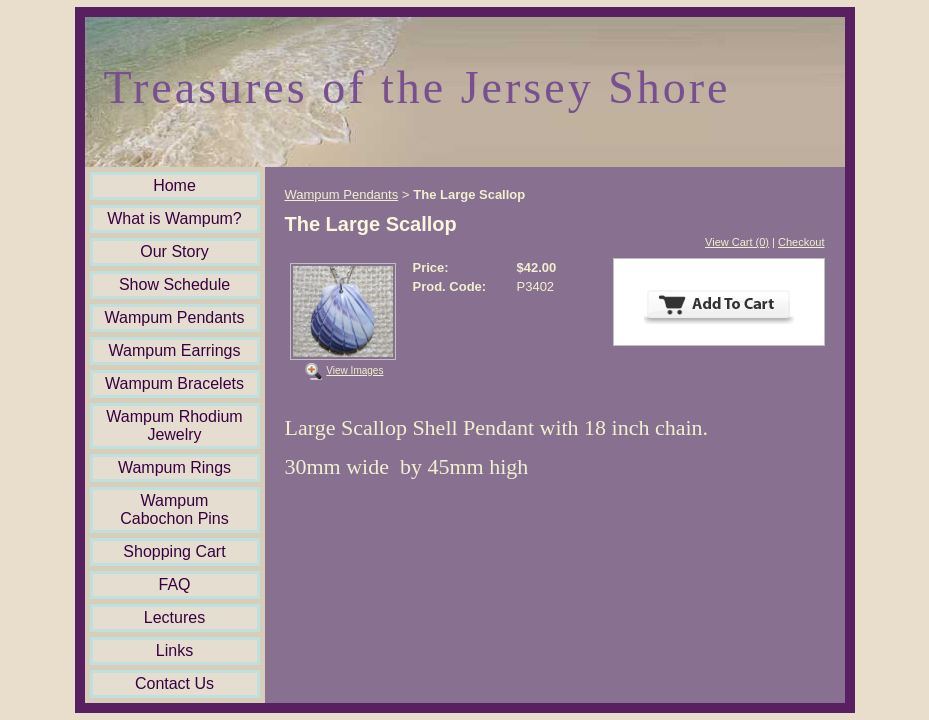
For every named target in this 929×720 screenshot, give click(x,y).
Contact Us (174, 683)
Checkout (801, 242)
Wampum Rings (174, 467)
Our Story (174, 251)
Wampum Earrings (175, 350)
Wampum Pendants (175, 317)
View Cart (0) (737, 242)
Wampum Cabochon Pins (174, 509)
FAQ (174, 584)
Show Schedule (174, 284)
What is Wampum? (174, 218)
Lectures (174, 617)
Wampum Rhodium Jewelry (174, 425)
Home (174, 185)
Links (174, 650)
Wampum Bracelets (174, 383)
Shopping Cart (174, 551)
